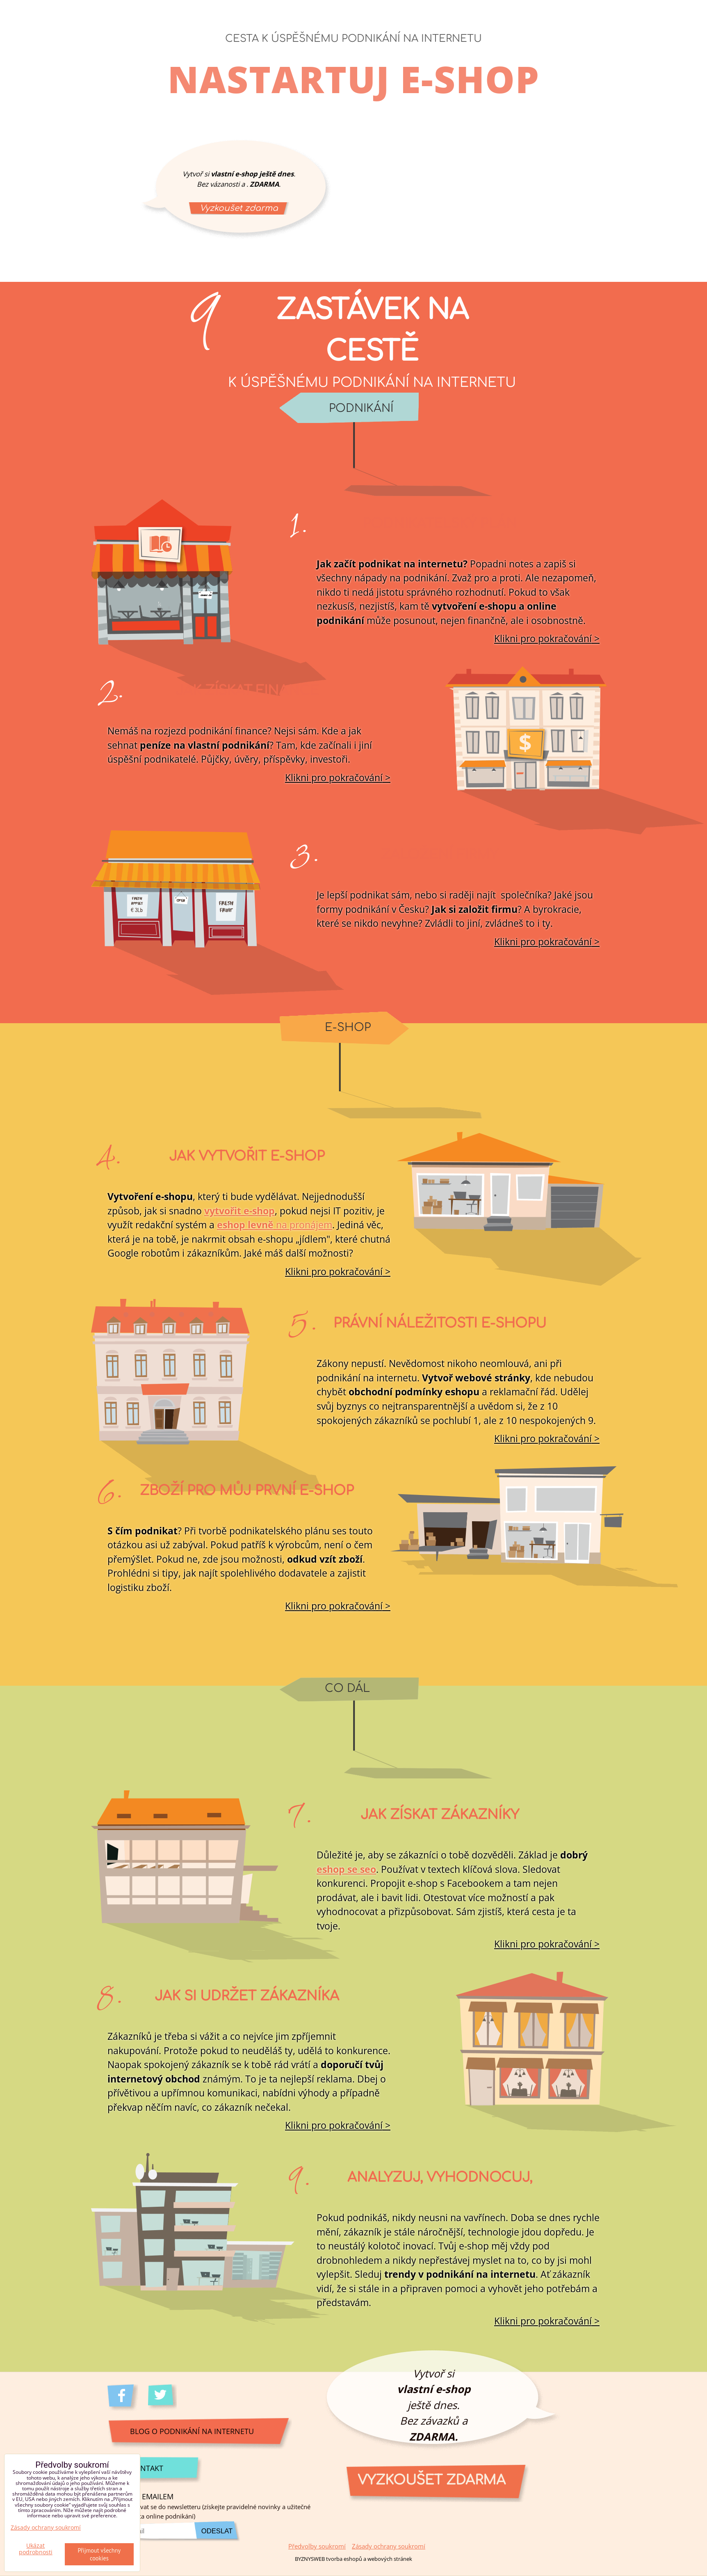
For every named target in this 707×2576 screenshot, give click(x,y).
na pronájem (274, 1224)
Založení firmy (439, 855)
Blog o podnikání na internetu (192, 2431)
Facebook (122, 2397)
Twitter (163, 2397)
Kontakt (146, 2468)
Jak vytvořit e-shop (247, 1156)
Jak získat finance (247, 690)
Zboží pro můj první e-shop (247, 1490)
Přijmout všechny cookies (99, 2554)
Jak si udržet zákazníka (247, 1996)
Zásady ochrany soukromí (388, 2546)
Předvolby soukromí (317, 2546)
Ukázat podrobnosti (35, 2548)
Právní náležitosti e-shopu (439, 1323)
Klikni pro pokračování (543, 638)
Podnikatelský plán (440, 524)
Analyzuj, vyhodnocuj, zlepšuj (439, 2188)
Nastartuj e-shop (354, 79)
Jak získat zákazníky (439, 1815)
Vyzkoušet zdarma (239, 208)
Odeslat (217, 2531)
